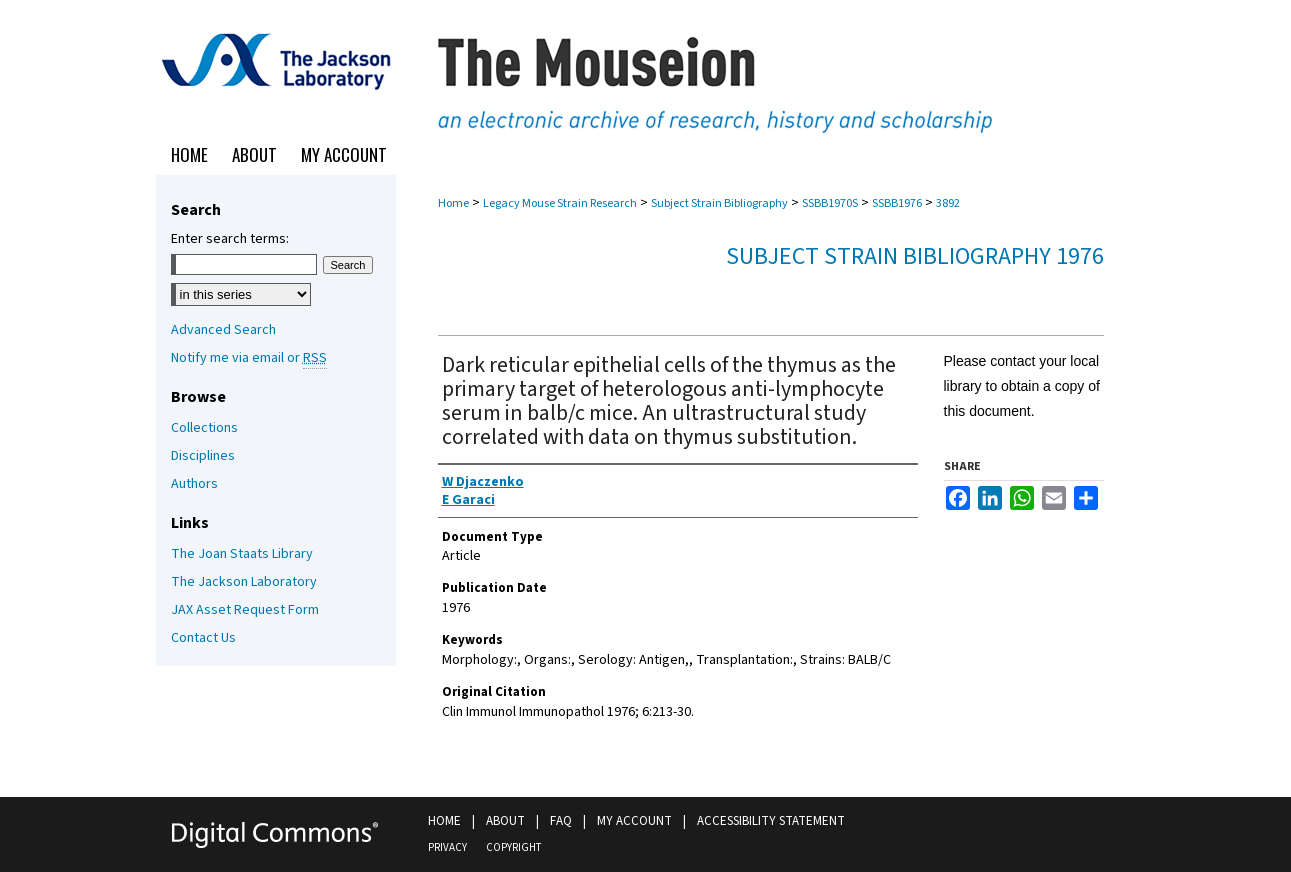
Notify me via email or (249, 358)
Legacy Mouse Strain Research (560, 203)
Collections (204, 428)
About (505, 821)
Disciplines (203, 456)
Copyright (513, 847)
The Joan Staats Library (242, 554)
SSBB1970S (830, 203)
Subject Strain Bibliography (719, 203)
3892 (948, 203)
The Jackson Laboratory (244, 582)
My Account (634, 821)
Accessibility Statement (771, 821)
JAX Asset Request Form (245, 610)
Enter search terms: (230, 239)
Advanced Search (223, 330)
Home (453, 203)
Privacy (447, 847)
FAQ (561, 821)
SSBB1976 (897, 203)
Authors (194, 484)
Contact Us (203, 638)
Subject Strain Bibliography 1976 (915, 256)
